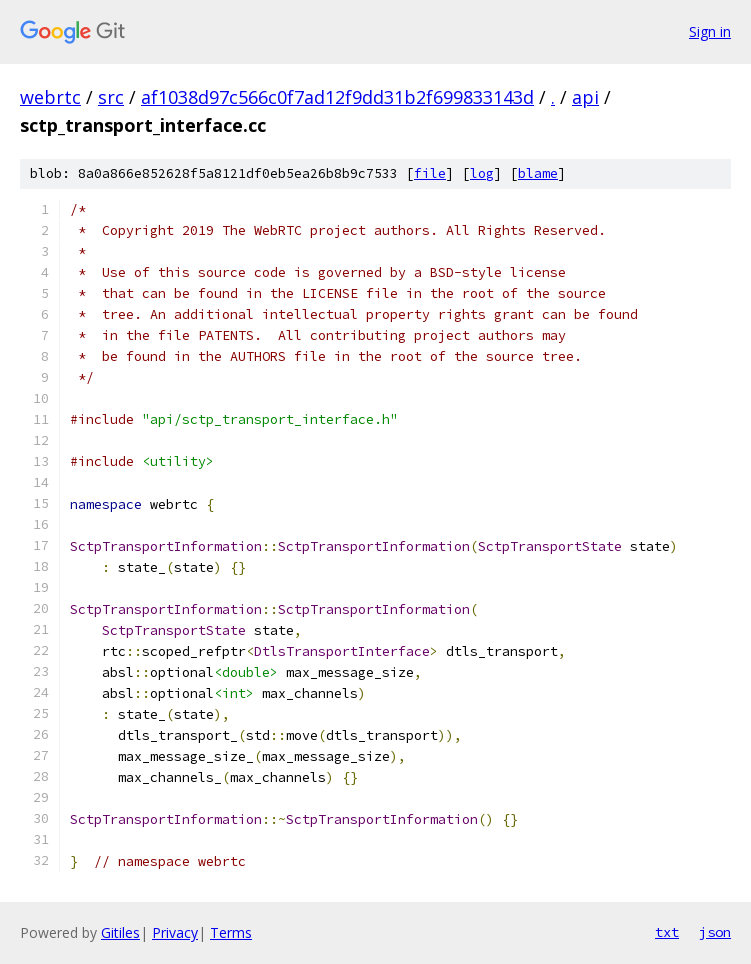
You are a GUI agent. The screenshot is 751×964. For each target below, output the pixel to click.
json (715, 932)
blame (538, 173)
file (430, 173)
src (111, 97)
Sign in (710, 31)
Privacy (175, 932)
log (482, 173)
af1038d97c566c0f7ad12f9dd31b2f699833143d (337, 97)
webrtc (50, 97)
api (585, 97)
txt (667, 932)
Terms (231, 932)
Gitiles (120, 932)
